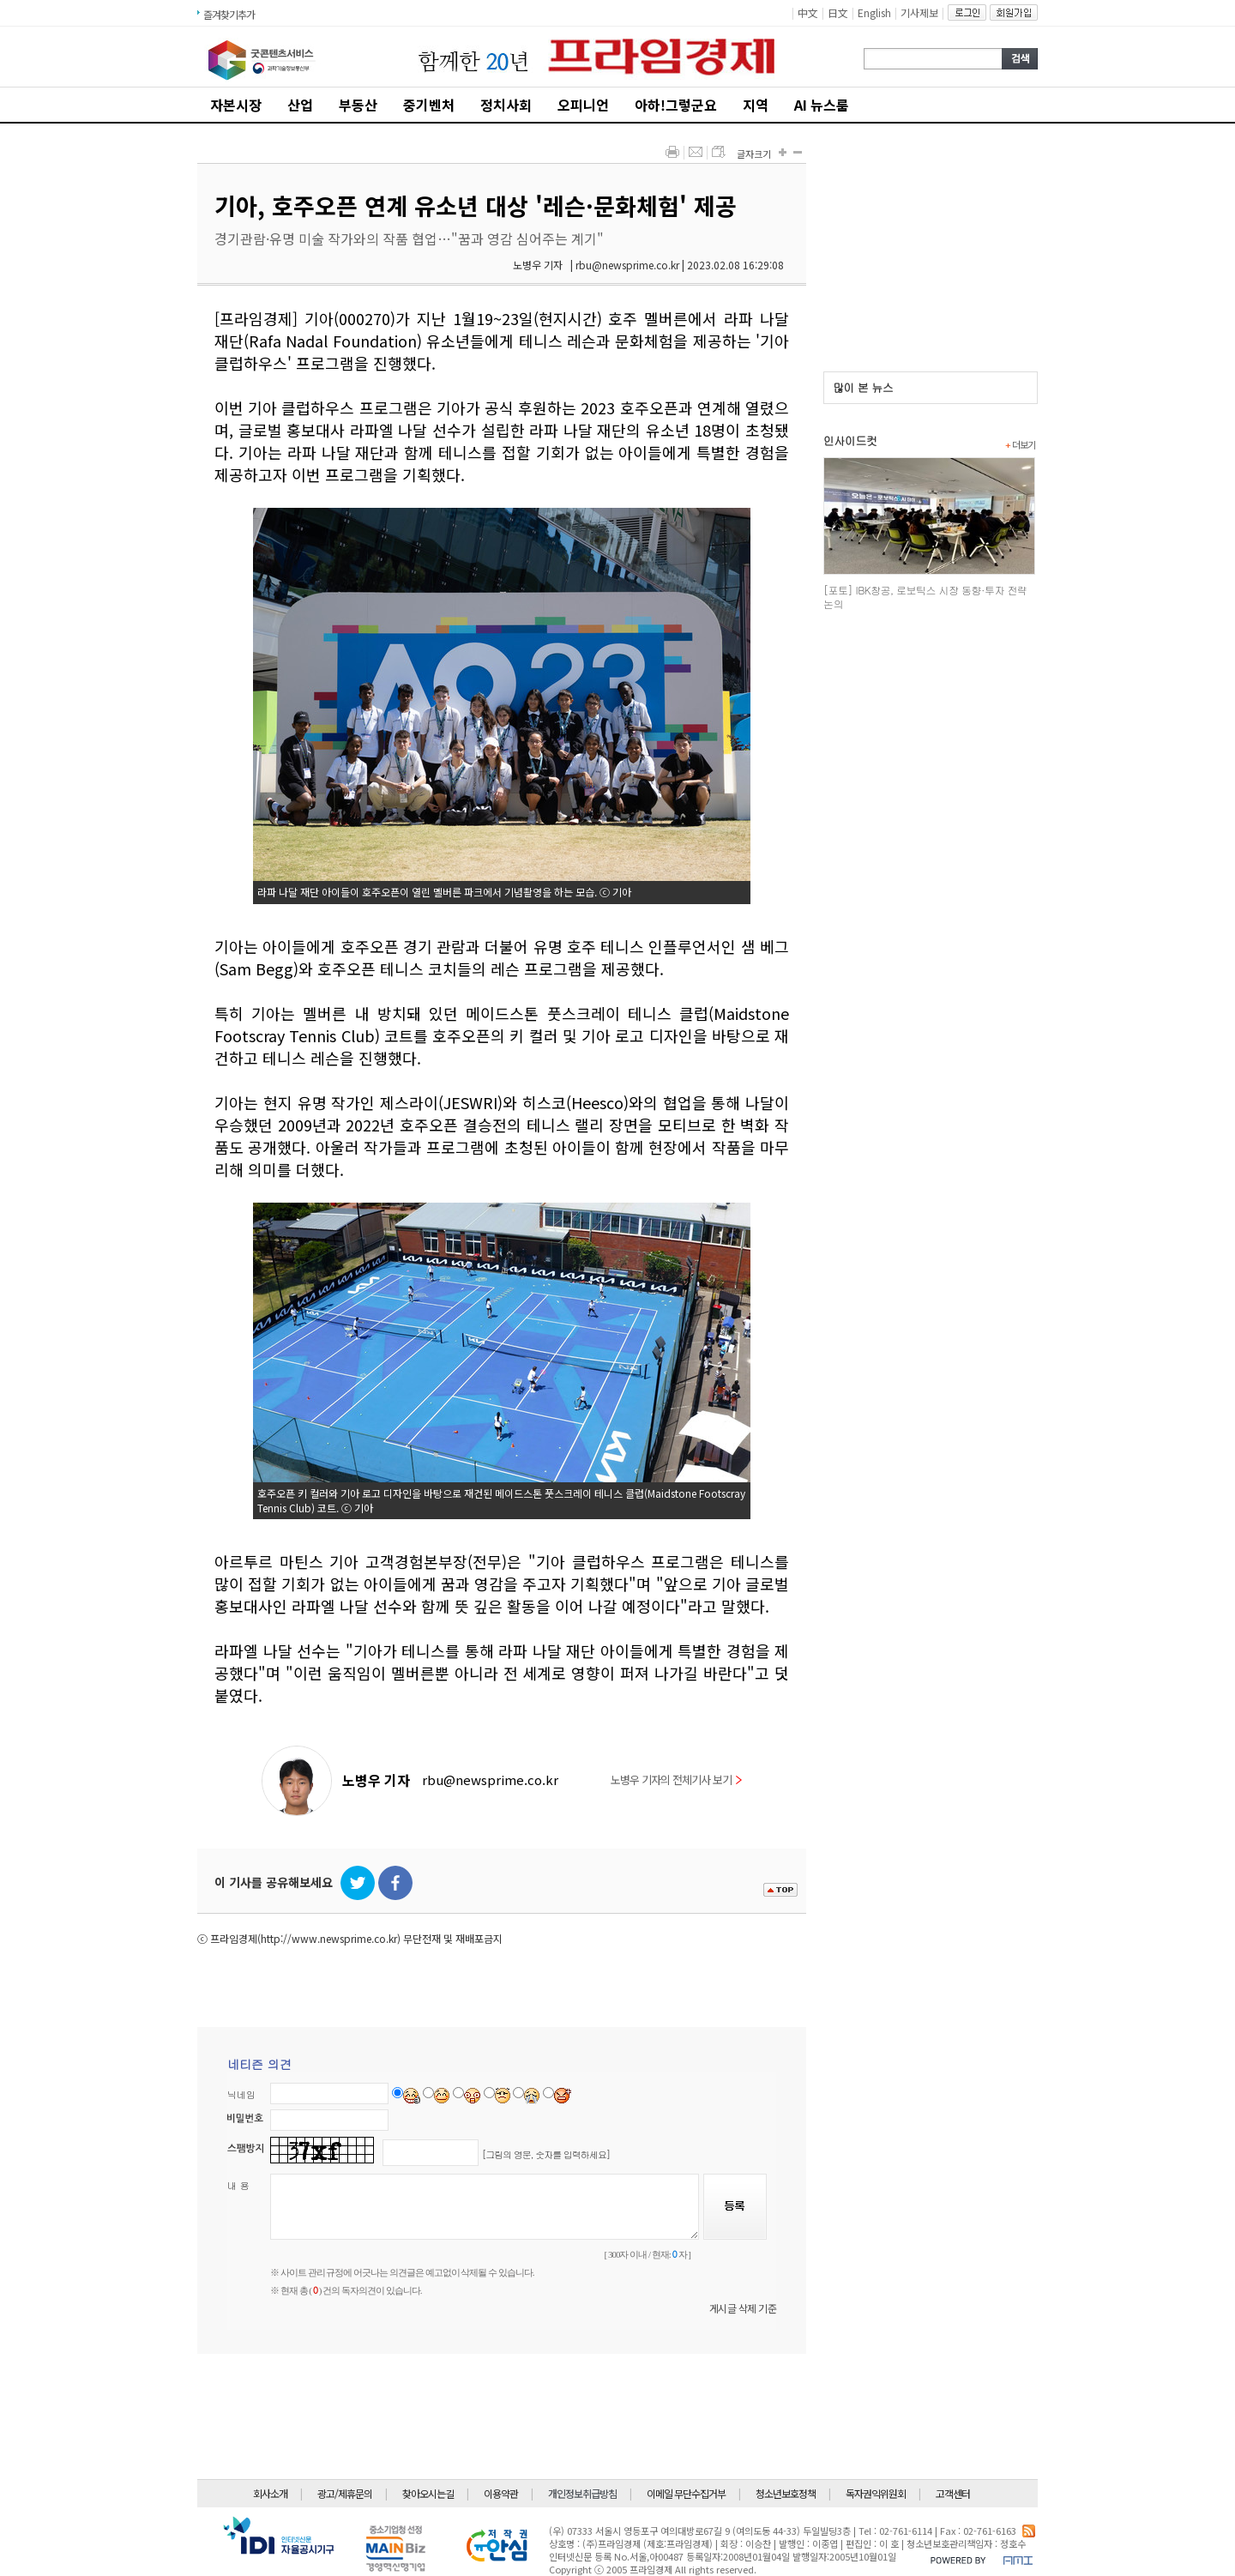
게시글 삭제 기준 (743, 2308)
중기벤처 (429, 104)
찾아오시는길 (428, 2493)
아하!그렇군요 (676, 104)
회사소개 (270, 2493)
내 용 (238, 2185)
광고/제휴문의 (344, 2493)
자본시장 (236, 104)
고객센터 (953, 2493)
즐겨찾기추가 (229, 14)
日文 (838, 12)
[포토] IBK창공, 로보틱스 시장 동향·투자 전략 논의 (925, 596)
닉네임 (241, 2094)
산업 (300, 104)
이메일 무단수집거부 (686, 2493)
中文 (808, 12)
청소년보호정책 (786, 2493)
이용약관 (501, 2493)
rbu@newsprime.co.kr (490, 1780)
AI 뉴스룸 (821, 104)
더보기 (1020, 444)
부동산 (358, 104)
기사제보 (919, 12)
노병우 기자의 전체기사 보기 (676, 1779)
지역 (755, 104)
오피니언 (583, 104)
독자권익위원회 (876, 2493)
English (874, 12)
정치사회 (506, 104)
